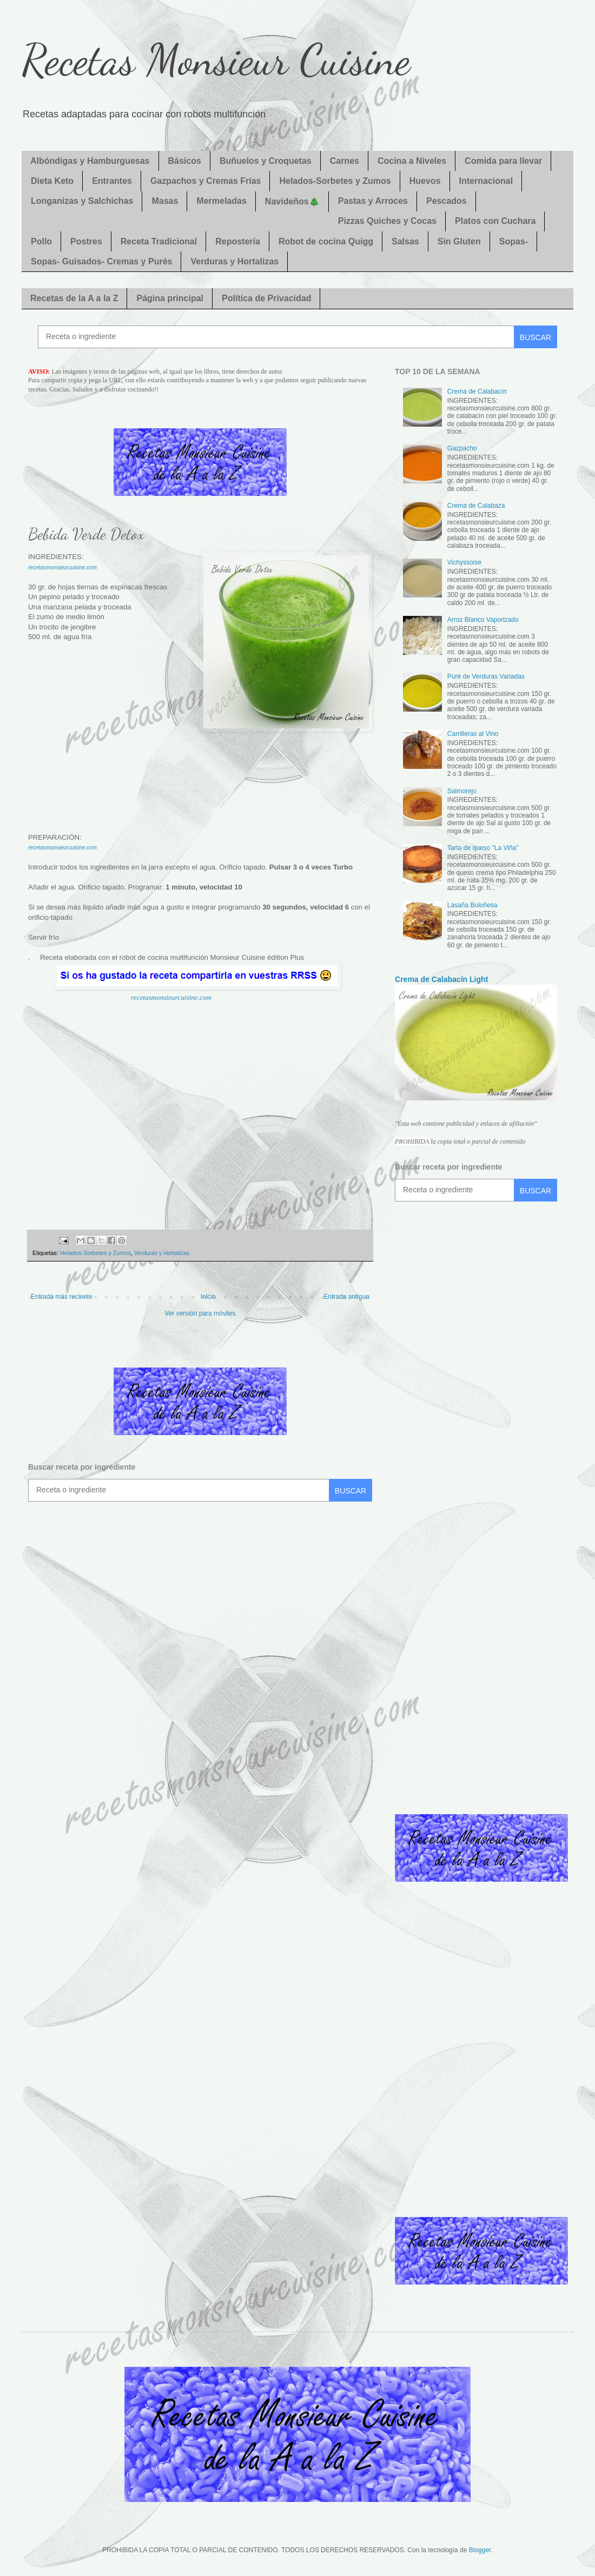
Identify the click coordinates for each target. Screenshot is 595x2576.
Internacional (486, 180)
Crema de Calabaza (476, 505)
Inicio (208, 1296)
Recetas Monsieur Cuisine (216, 59)
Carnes (344, 160)
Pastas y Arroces (373, 200)
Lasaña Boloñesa (472, 905)
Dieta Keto (52, 180)
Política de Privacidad (266, 298)
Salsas (405, 241)
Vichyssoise (464, 562)
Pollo (41, 241)
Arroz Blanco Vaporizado (483, 619)
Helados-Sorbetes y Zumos (335, 180)
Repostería (237, 241)
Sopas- (513, 241)
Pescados (446, 200)
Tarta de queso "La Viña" (483, 848)
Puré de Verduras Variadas (486, 676)
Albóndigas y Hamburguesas (90, 160)
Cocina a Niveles (412, 160)
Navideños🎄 (292, 201)
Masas (164, 200)
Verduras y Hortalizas (234, 261)
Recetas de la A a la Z (74, 298)
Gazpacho (462, 448)
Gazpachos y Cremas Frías (205, 180)
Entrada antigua (346, 1296)
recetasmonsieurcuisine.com (171, 997)
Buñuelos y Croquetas (266, 160)
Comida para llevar (503, 160)
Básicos (184, 160)
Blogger (480, 2550)
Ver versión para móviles (199, 1313)
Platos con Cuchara (495, 220)
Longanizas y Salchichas (82, 200)
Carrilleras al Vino (472, 734)
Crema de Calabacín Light (441, 979)
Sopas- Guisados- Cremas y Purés (101, 261)
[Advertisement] (200, 782)
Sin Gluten (459, 241)
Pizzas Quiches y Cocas (387, 220)
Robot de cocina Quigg (326, 241)
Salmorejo (462, 791)
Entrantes (112, 180)
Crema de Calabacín (477, 391)
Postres (86, 241)
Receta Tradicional (159, 241)
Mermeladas (221, 200)
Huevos (425, 180)
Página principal (169, 298)
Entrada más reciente (61, 1296)
